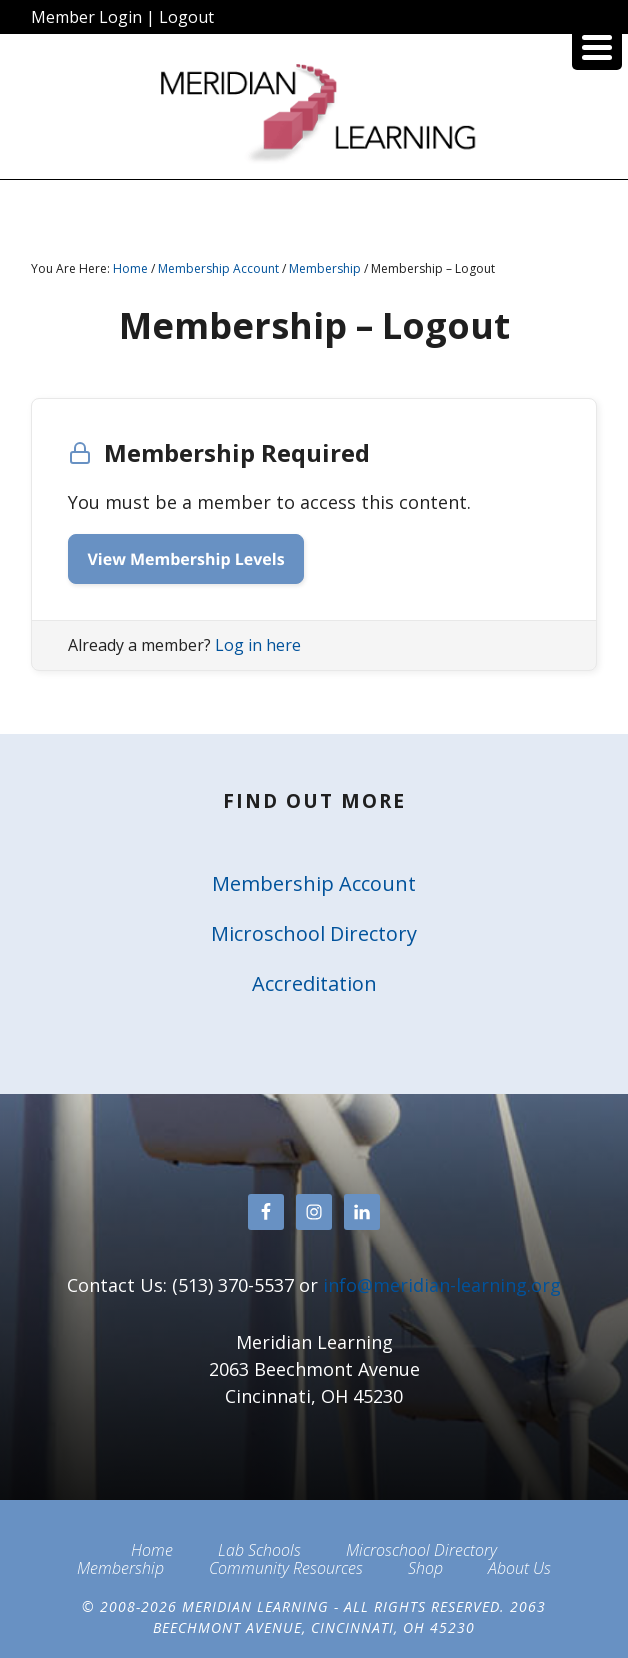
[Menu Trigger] (597, 45)
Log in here (258, 645)
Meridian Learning (313, 114)
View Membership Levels (185, 559)
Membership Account (314, 883)
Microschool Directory (314, 933)
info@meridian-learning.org (442, 1285)
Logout (186, 17)
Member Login (86, 17)
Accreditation (314, 983)
